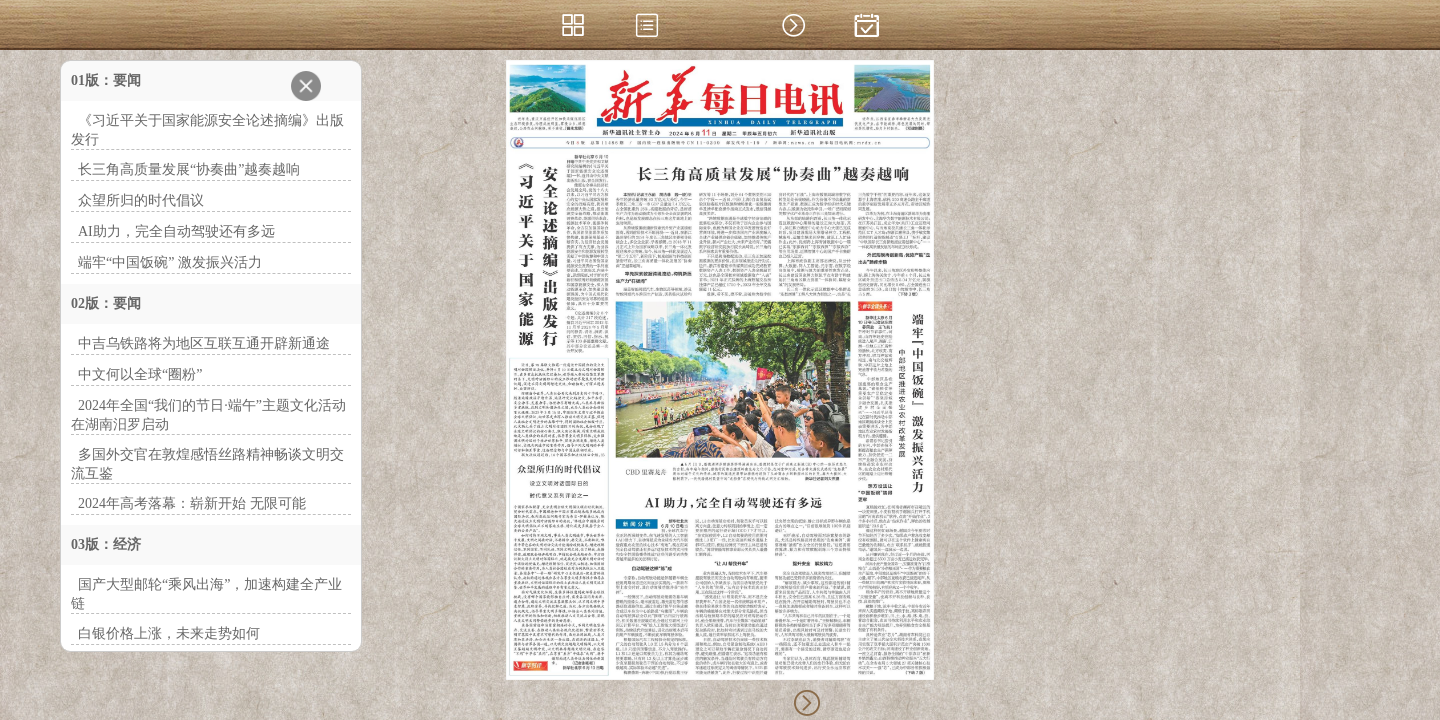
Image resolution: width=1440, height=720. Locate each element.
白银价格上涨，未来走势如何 (169, 633)
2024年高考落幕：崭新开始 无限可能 (192, 503)
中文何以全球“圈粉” (140, 374)
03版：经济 (106, 544)
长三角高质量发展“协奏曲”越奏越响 (189, 169)
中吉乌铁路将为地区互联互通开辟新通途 (204, 343)
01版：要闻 (106, 80)
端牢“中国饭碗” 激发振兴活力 (170, 262)
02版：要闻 (106, 303)
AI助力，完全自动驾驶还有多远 (176, 231)
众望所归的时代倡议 (141, 200)
